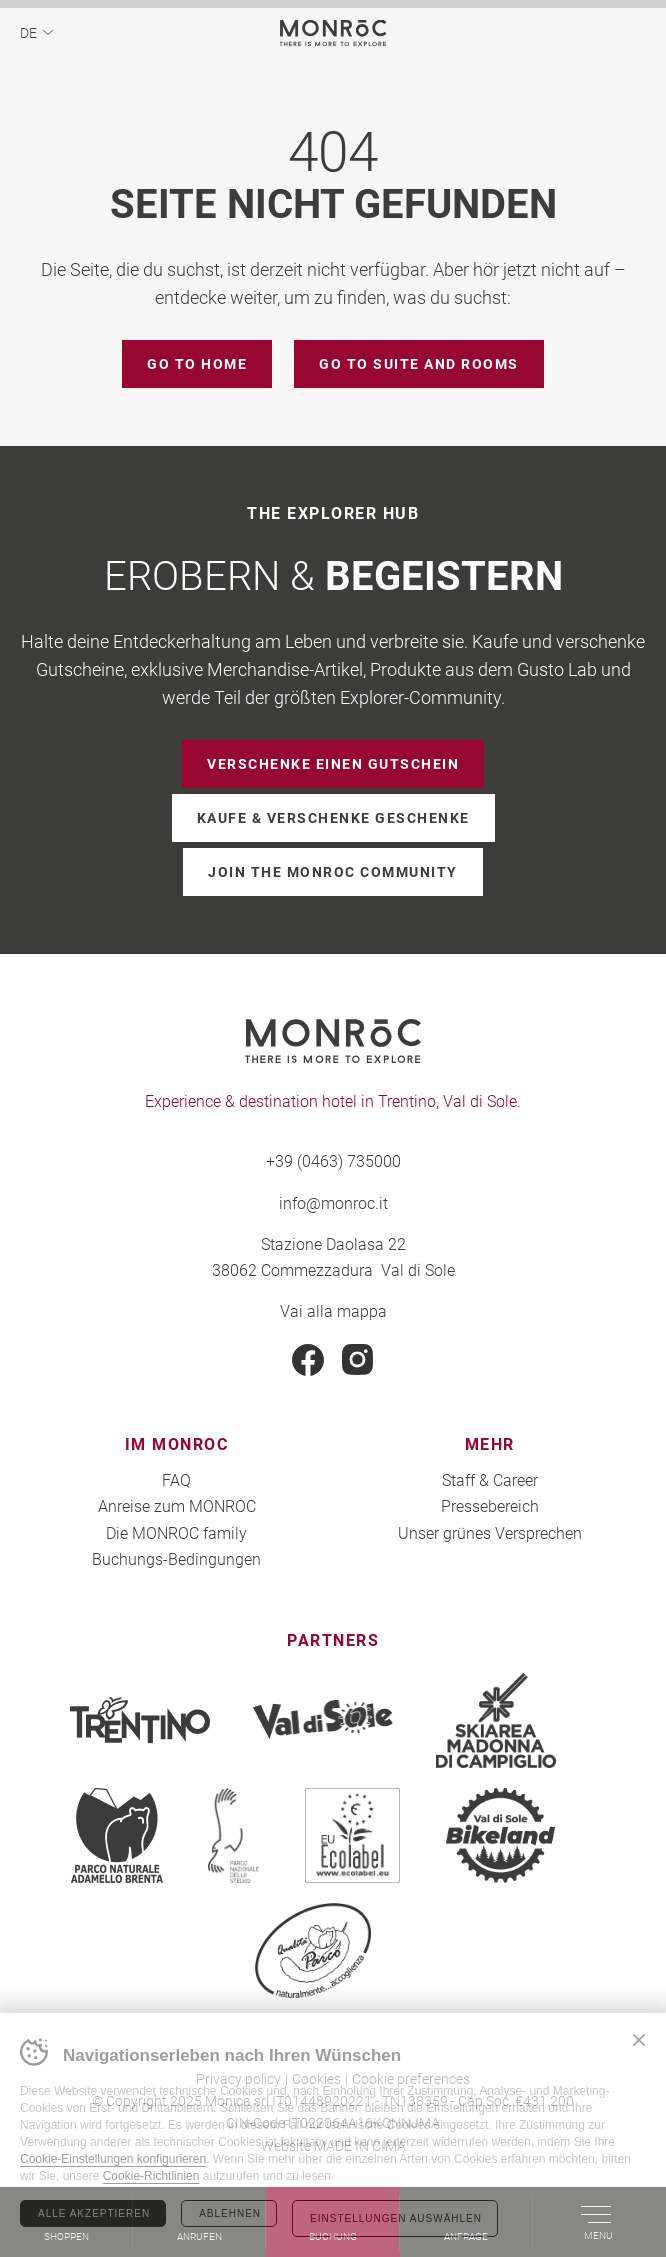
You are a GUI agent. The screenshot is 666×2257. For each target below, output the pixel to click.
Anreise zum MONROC (177, 1505)
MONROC (333, 32)
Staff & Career (490, 1479)
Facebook (308, 1360)
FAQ (176, 1479)
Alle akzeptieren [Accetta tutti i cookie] (94, 2213)
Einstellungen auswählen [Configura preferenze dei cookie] (396, 2218)
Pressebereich (490, 1505)
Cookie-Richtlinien (151, 2176)
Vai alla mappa (333, 1310)
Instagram (358, 1360)
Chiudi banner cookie (639, 2040)
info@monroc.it (333, 1202)
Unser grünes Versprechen (490, 1532)
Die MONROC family (176, 1532)
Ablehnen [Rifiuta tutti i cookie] (230, 2213)
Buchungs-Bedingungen (176, 1558)
